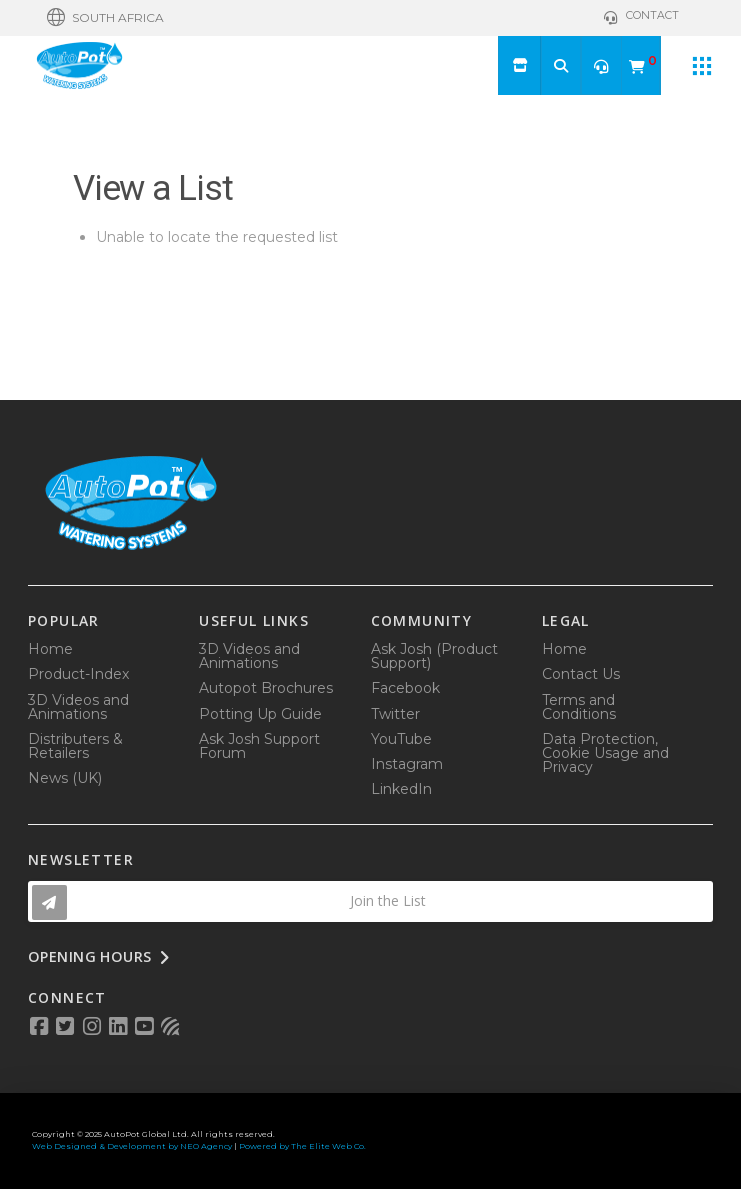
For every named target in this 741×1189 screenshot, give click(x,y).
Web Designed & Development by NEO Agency (132, 1146)
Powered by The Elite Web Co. (302, 1146)
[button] (105, 18)
